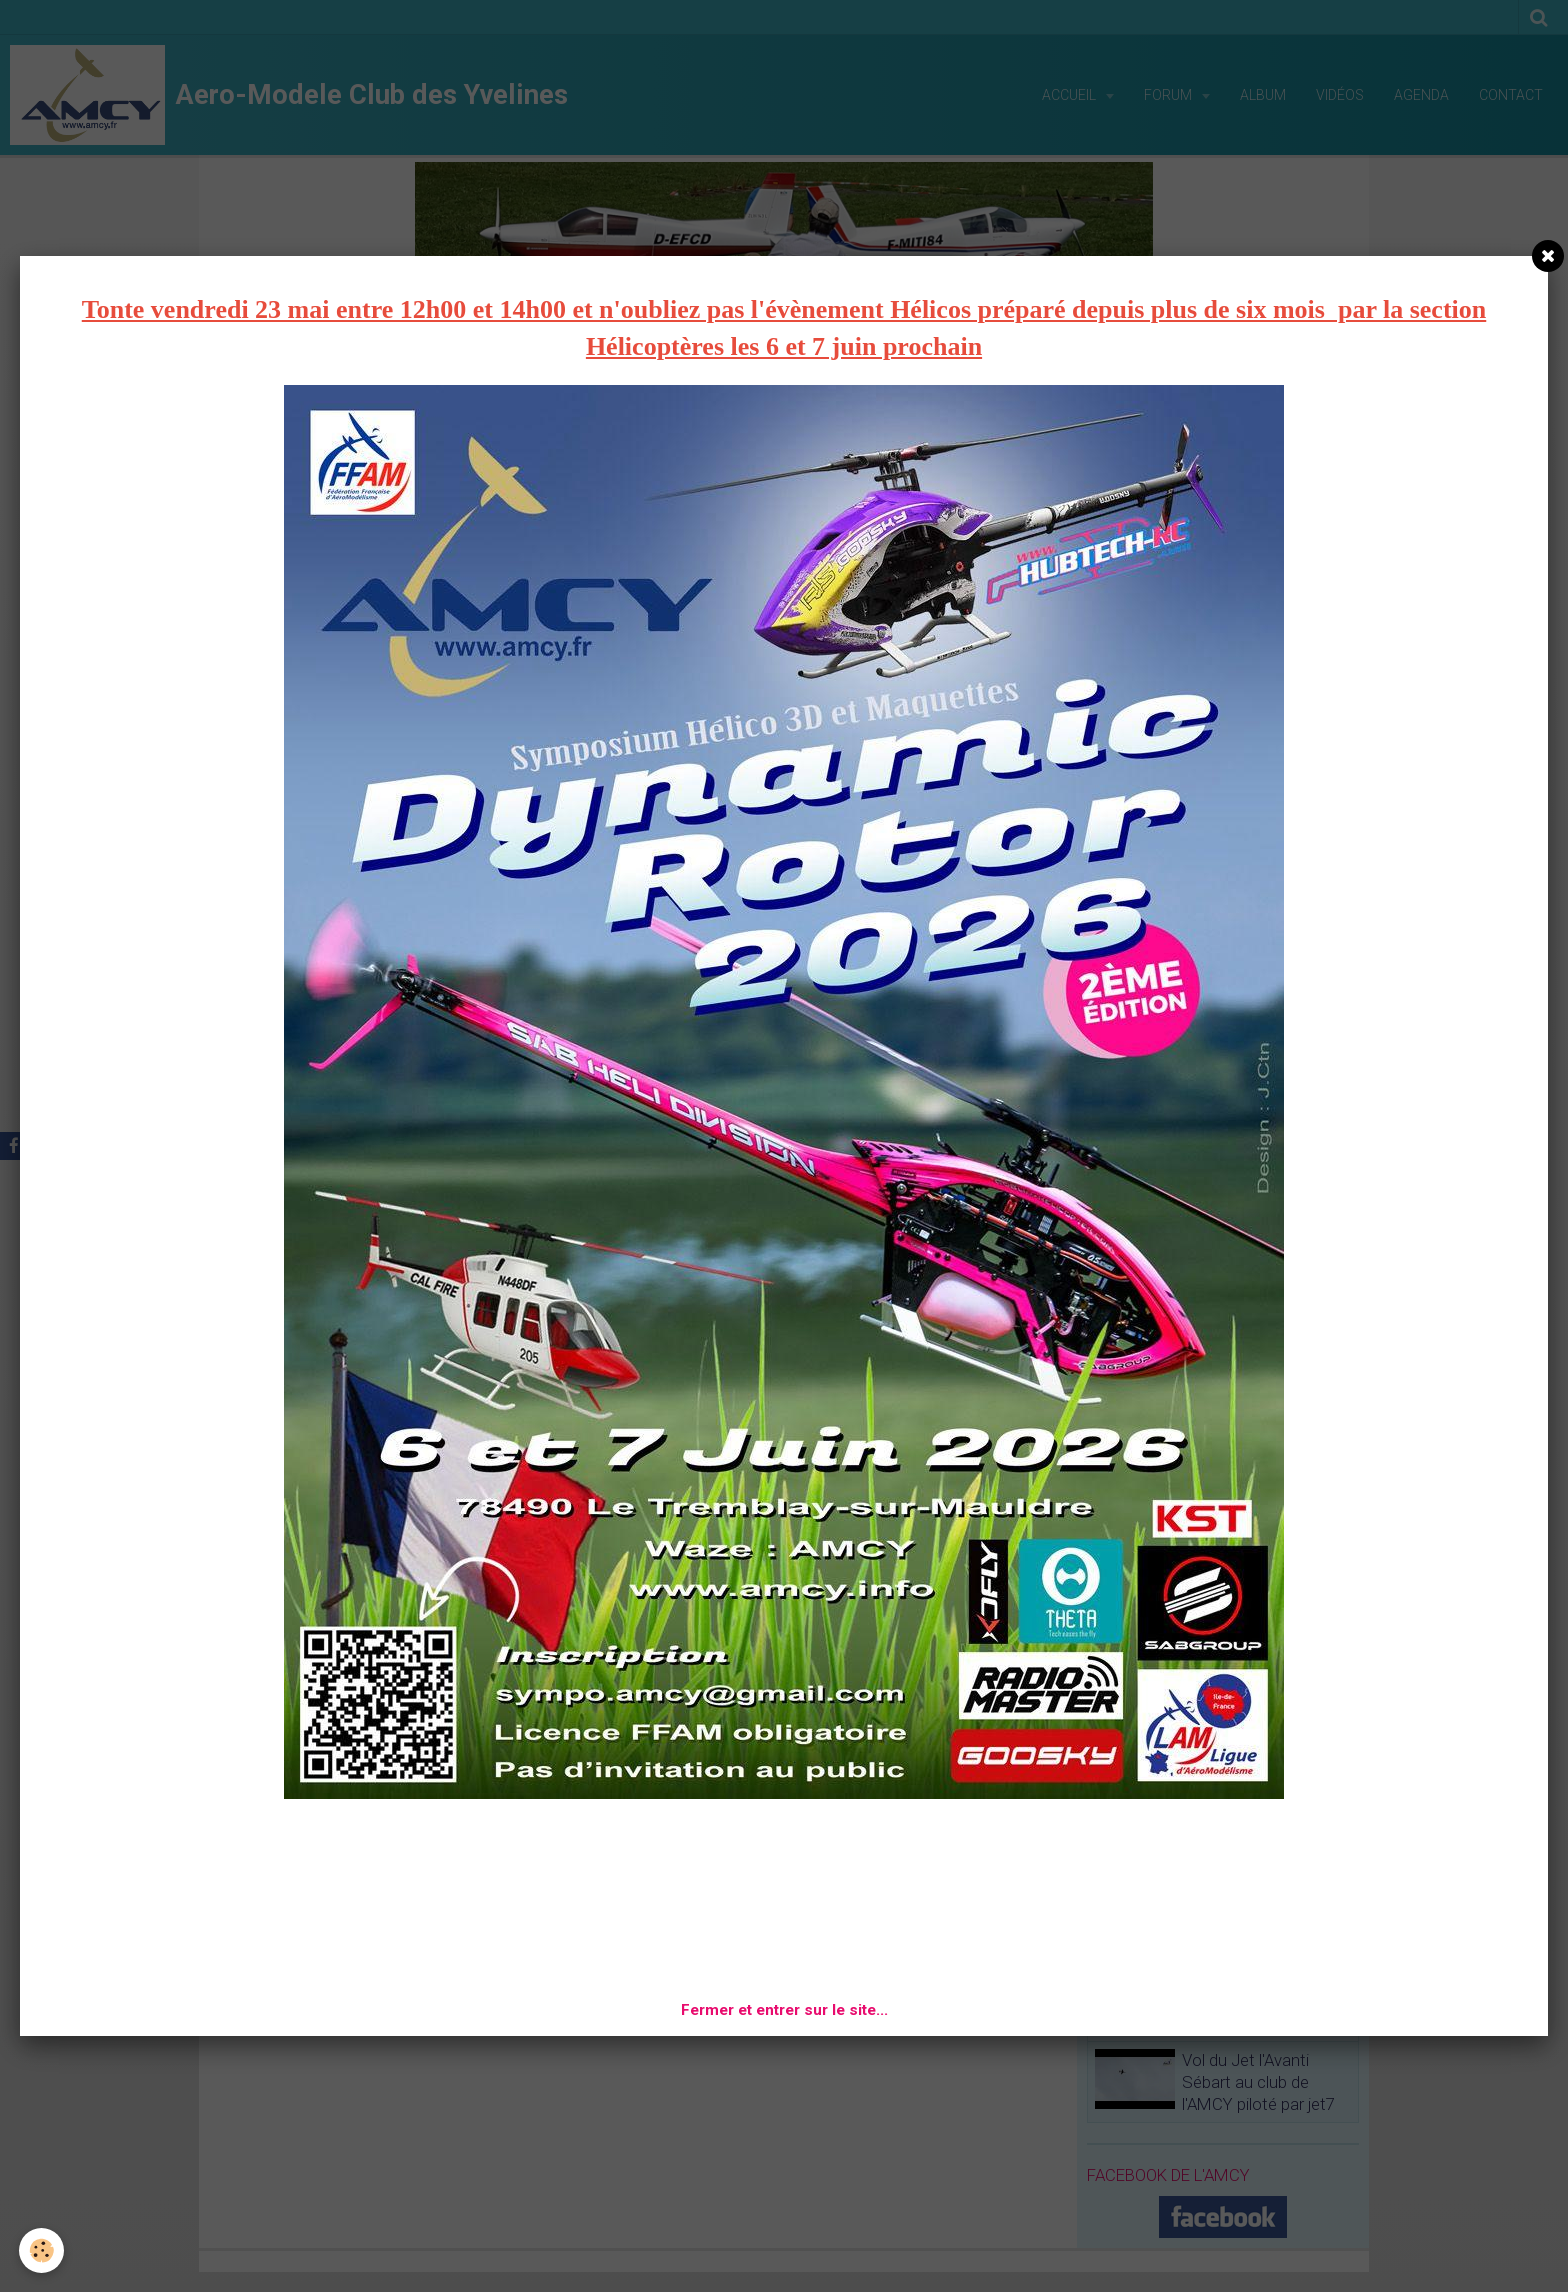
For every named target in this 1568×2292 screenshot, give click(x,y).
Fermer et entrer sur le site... (784, 2010)
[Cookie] (42, 2250)
